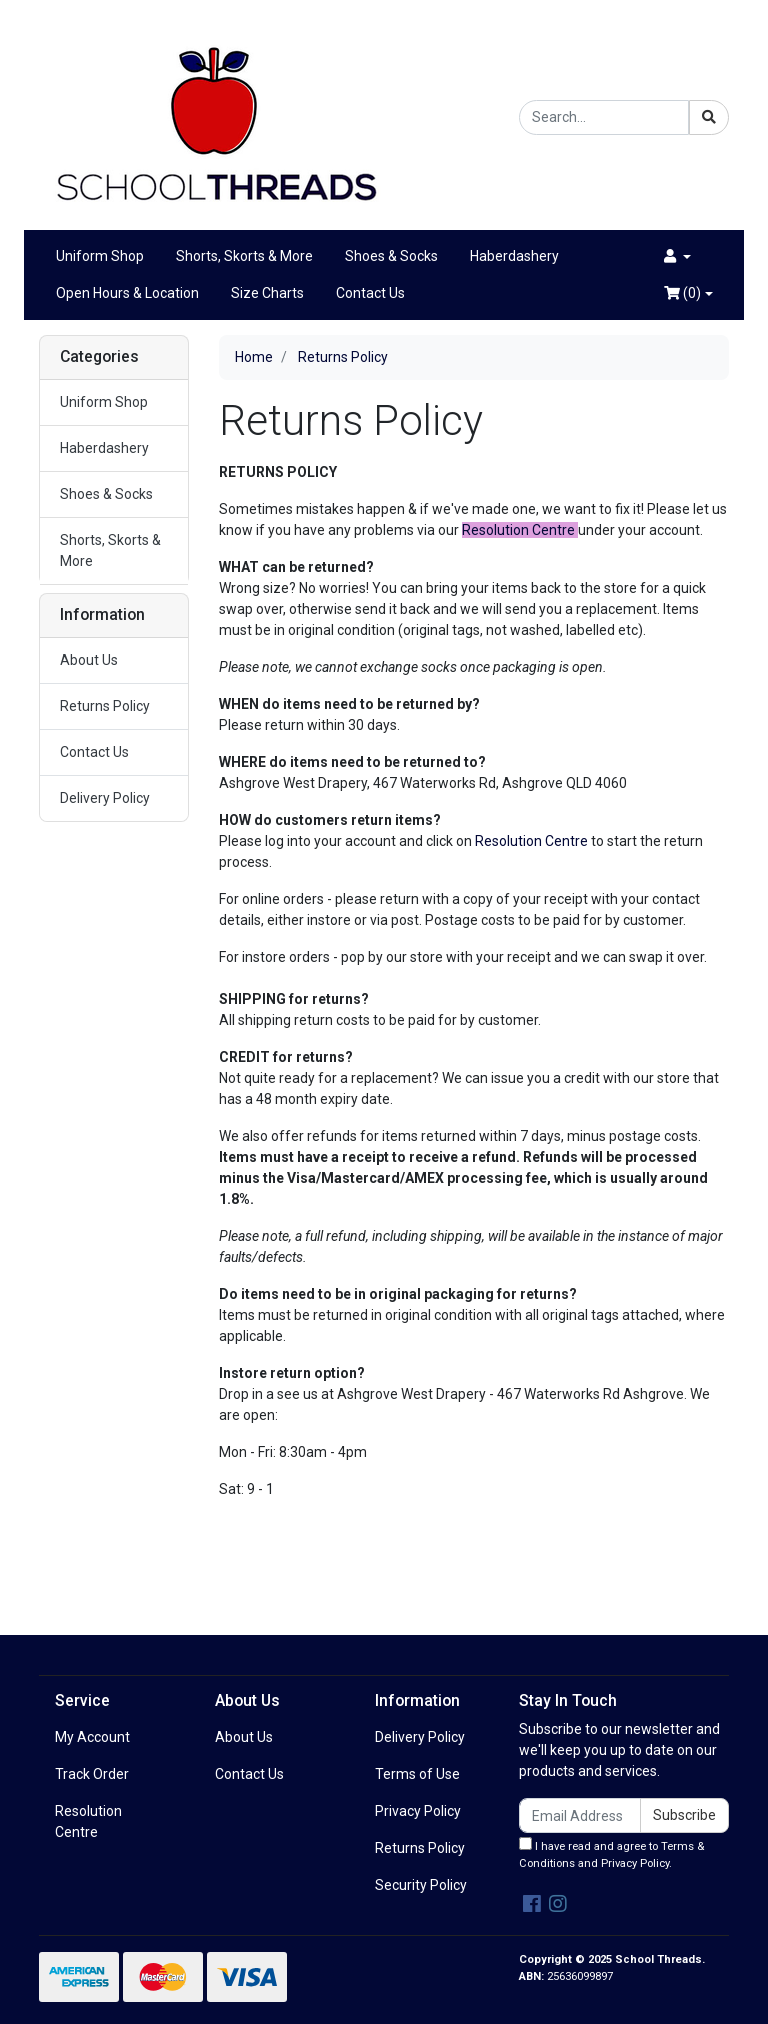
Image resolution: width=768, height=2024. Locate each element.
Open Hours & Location (127, 293)
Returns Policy (105, 706)
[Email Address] (580, 1815)
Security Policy (421, 1885)
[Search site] (709, 117)
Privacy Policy (418, 1811)
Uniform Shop (100, 256)
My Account (92, 1737)
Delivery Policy (105, 798)
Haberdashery (514, 256)
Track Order (92, 1774)
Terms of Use (417, 1774)
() (682, 293)
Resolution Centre (531, 841)
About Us (89, 660)
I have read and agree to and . (611, 1853)
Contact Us (370, 293)
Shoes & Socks (391, 256)
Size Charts (267, 293)
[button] (677, 256)
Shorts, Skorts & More (244, 256)
